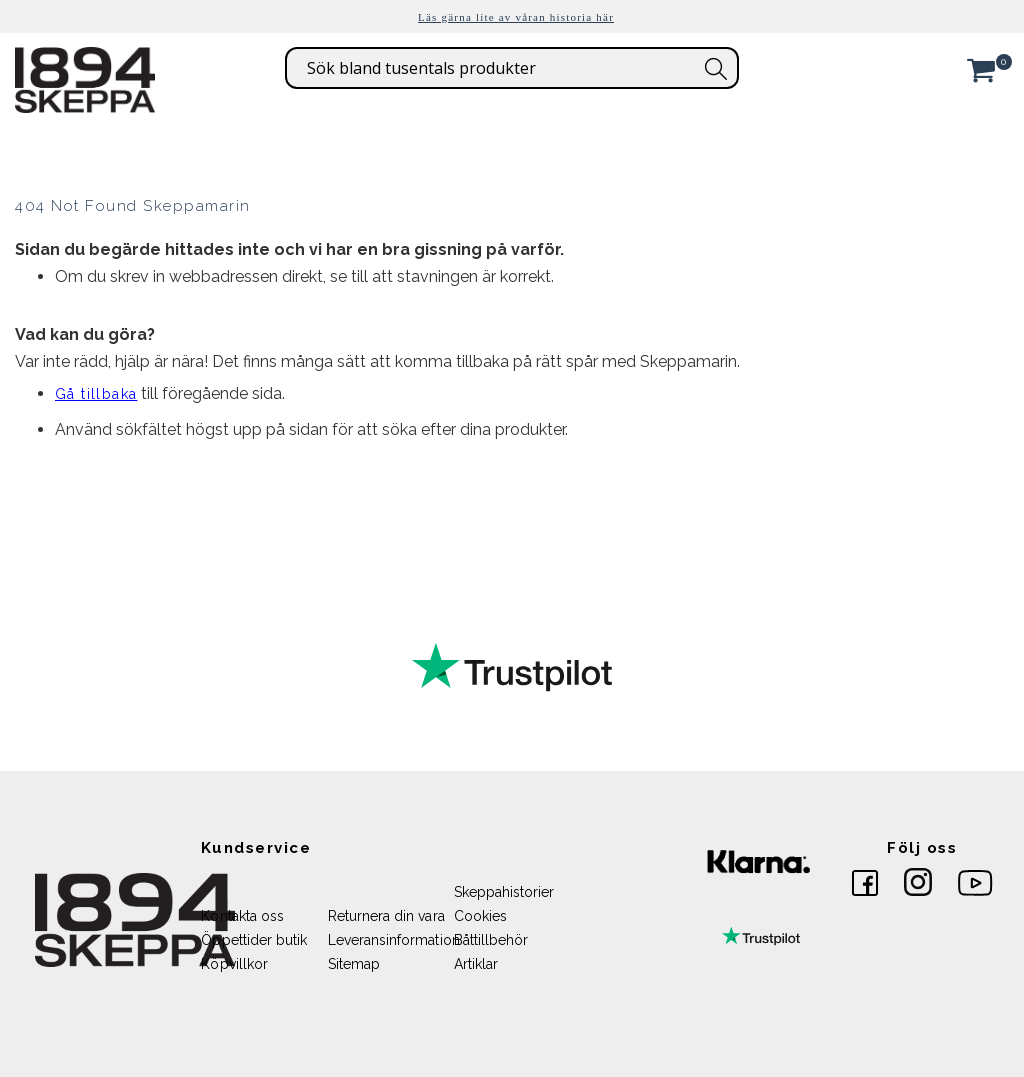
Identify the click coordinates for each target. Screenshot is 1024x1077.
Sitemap (354, 964)
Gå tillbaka (96, 394)
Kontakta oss (242, 916)
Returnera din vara (386, 916)
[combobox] (512, 68)
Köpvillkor (234, 964)
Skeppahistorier (504, 892)
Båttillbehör (491, 940)
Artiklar (476, 964)
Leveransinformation (394, 940)
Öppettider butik (254, 940)
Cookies (480, 916)
